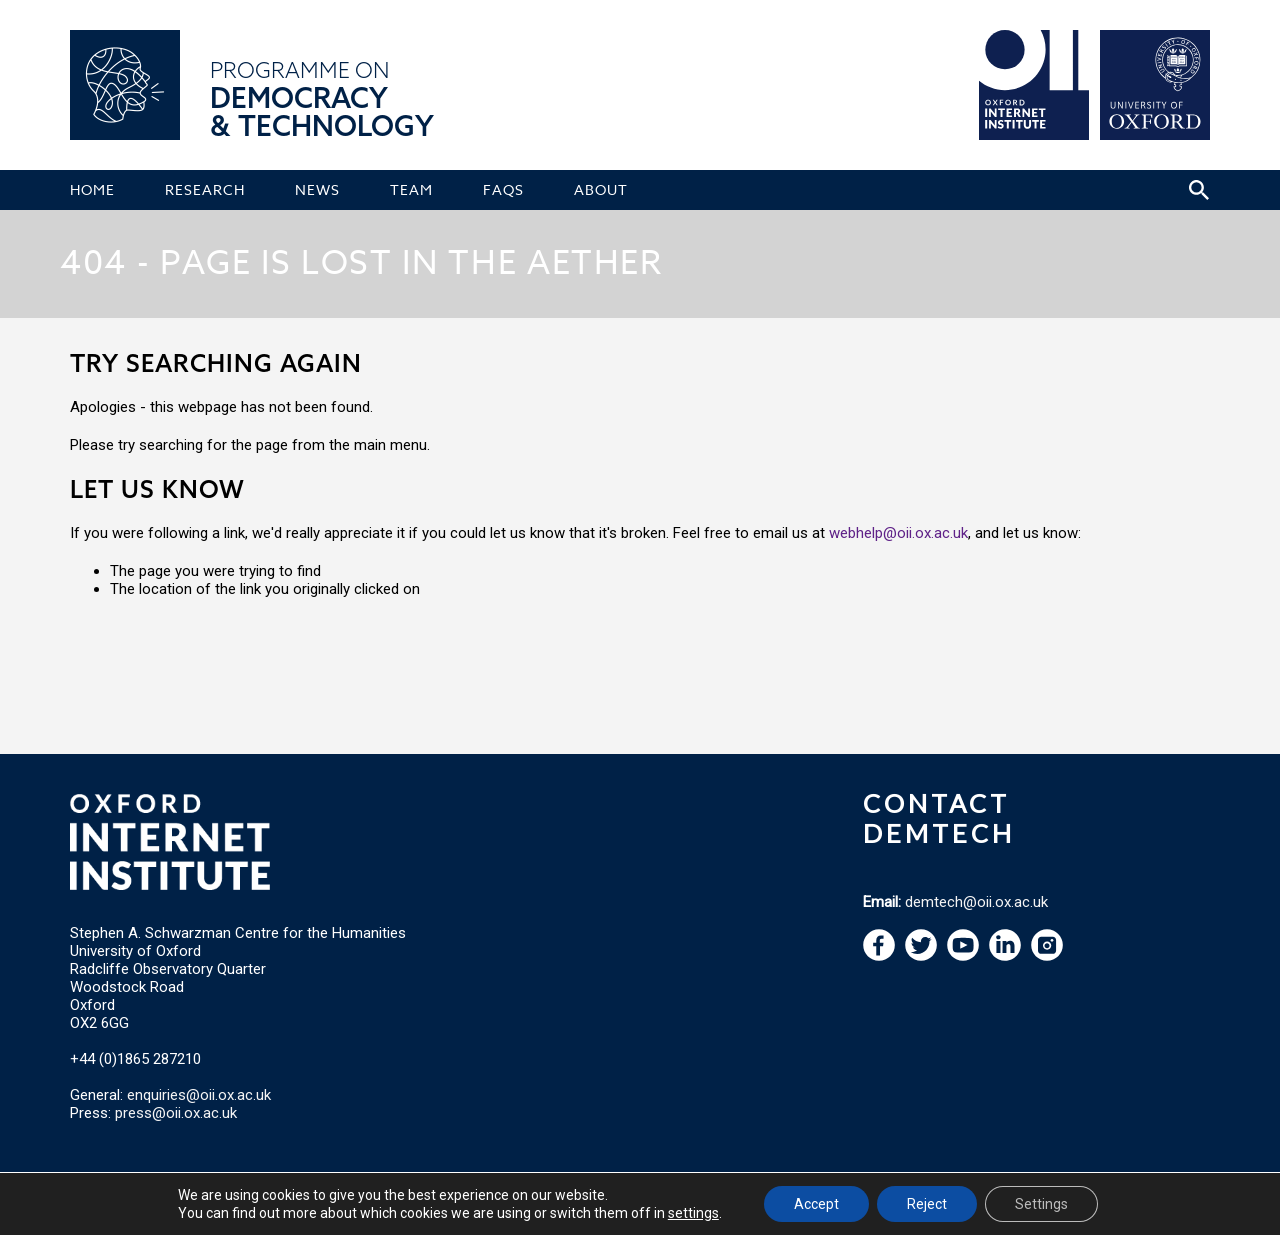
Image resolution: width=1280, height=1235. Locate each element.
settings (693, 1213)
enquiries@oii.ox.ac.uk (199, 1095)
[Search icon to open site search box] (1199, 190)
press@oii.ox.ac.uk (176, 1113)
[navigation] (963, 956)
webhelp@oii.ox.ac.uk (898, 533)
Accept (816, 1204)
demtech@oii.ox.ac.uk (976, 902)
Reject (927, 1204)
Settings (1041, 1204)
